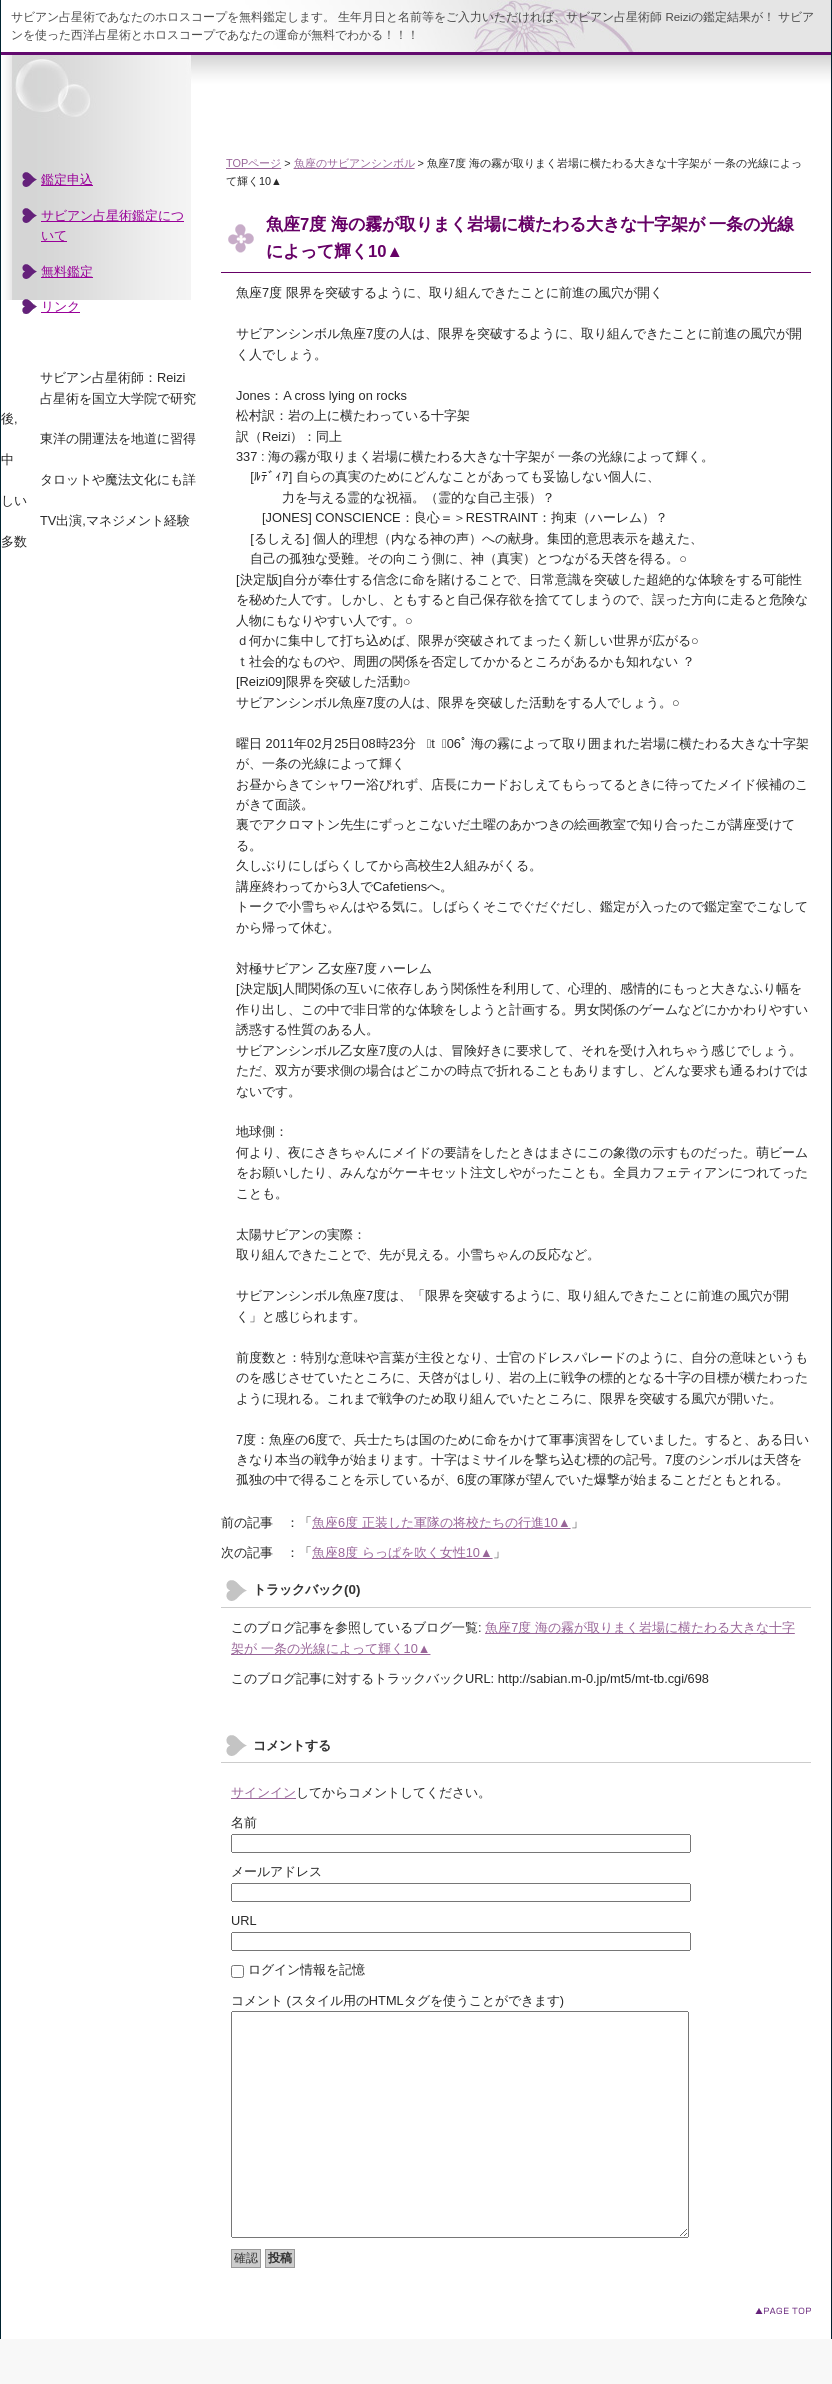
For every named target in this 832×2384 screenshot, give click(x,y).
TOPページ (253, 163)
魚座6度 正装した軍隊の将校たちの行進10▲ (441, 1522)
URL (244, 1920)
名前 (244, 1822)
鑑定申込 (67, 179)
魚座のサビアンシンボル (354, 163)
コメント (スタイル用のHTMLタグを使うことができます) (397, 2000)
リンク (60, 306)
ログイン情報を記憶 (298, 1969)
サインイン (263, 1792)
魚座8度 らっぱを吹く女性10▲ (402, 1552)
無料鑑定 (67, 271)
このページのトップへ (783, 2355)
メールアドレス (276, 1871)
